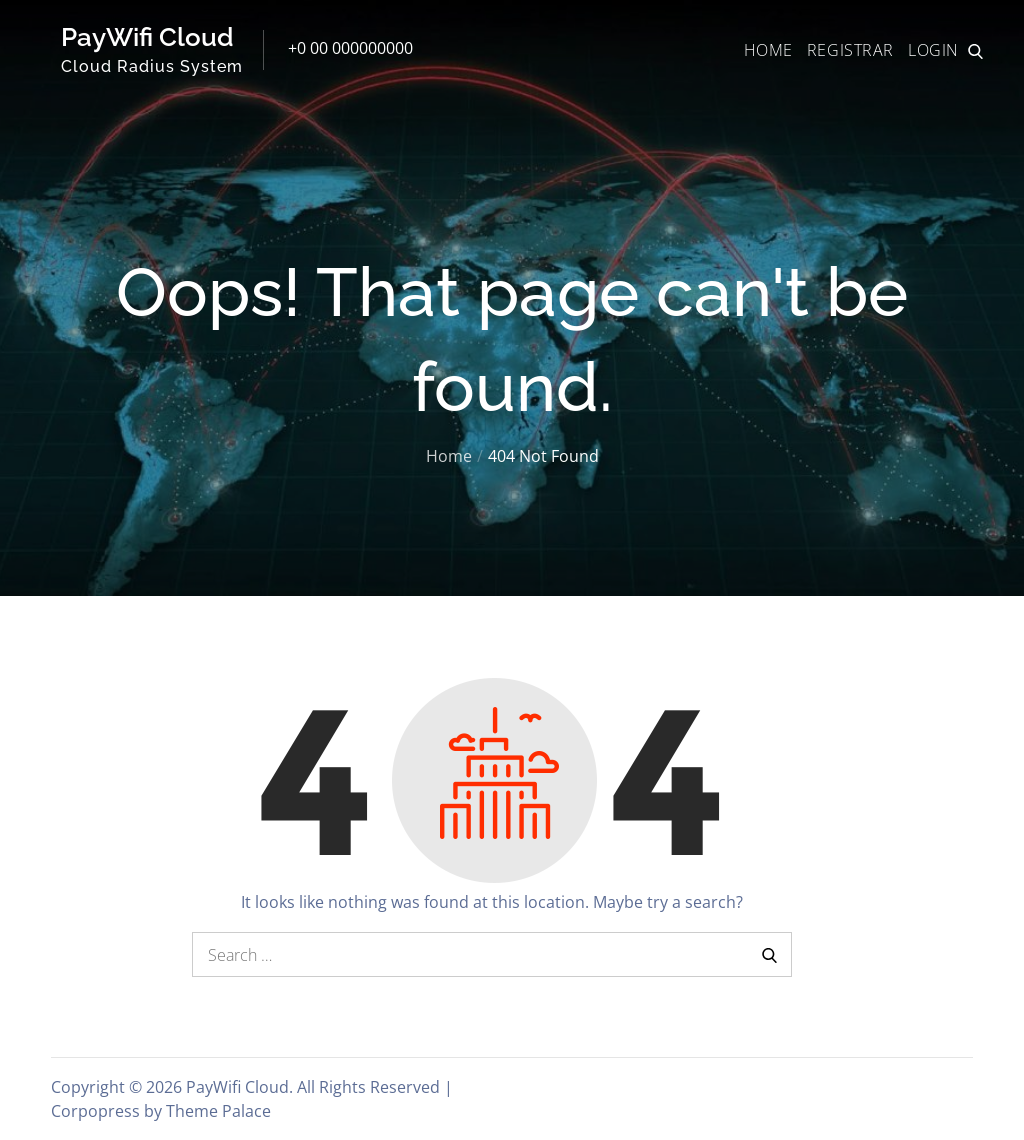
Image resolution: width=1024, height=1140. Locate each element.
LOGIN (933, 50)
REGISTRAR (850, 50)
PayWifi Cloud (147, 37)
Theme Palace (218, 1111)
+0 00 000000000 (350, 48)
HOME (768, 50)
